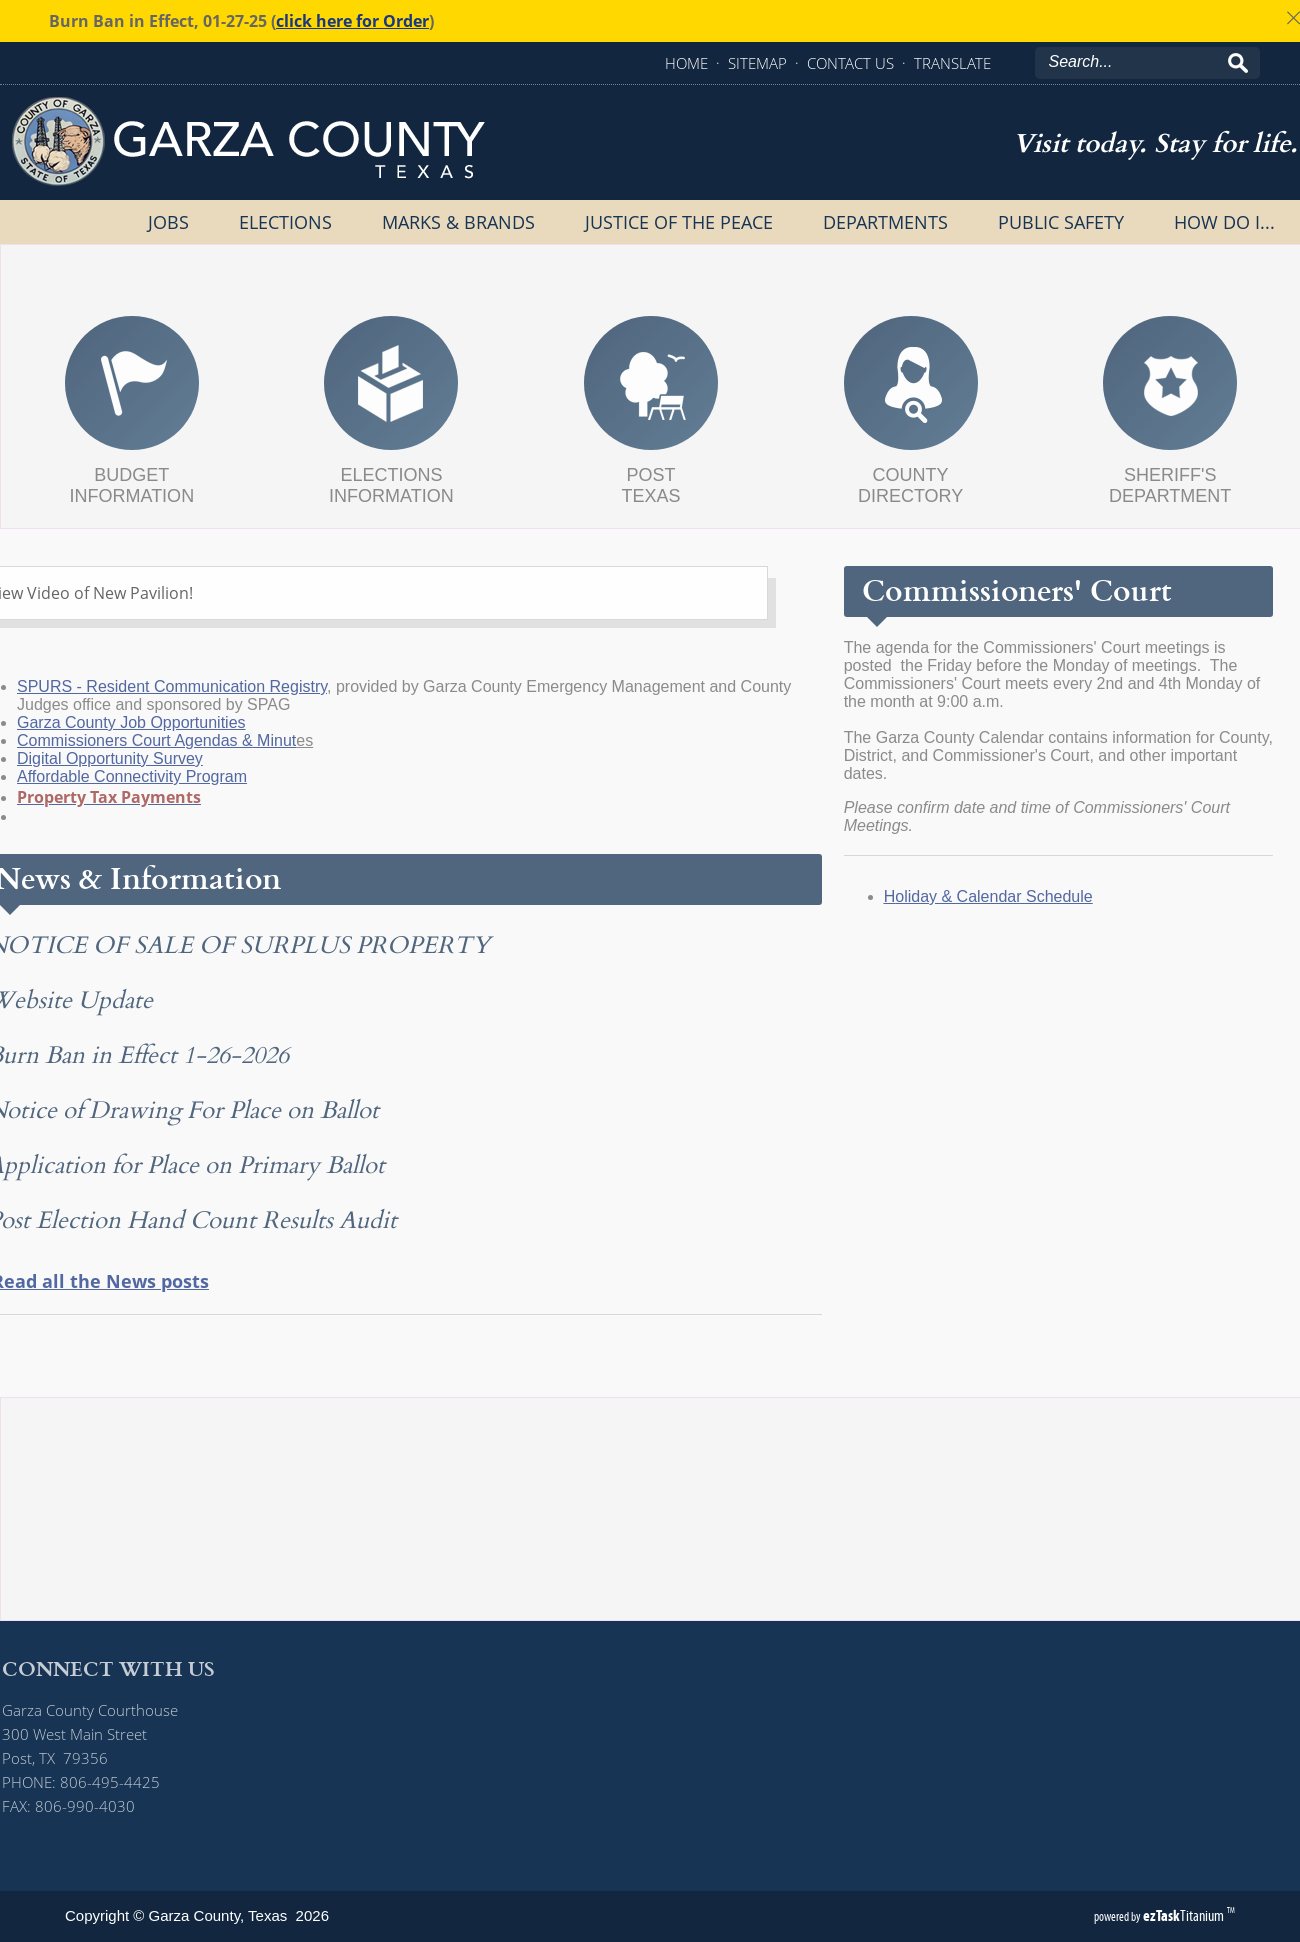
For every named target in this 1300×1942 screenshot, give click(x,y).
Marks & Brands (458, 222)
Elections (285, 222)
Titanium (1185, 1915)
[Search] (1138, 62)
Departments (885, 222)
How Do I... (1224, 222)
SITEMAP (757, 63)
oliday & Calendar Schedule (957, 896)
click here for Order (352, 21)
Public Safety (1061, 222)
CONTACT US (850, 63)
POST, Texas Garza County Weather (651, 1565)
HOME (686, 63)
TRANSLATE (952, 63)
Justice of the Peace (679, 222)
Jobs (168, 222)
